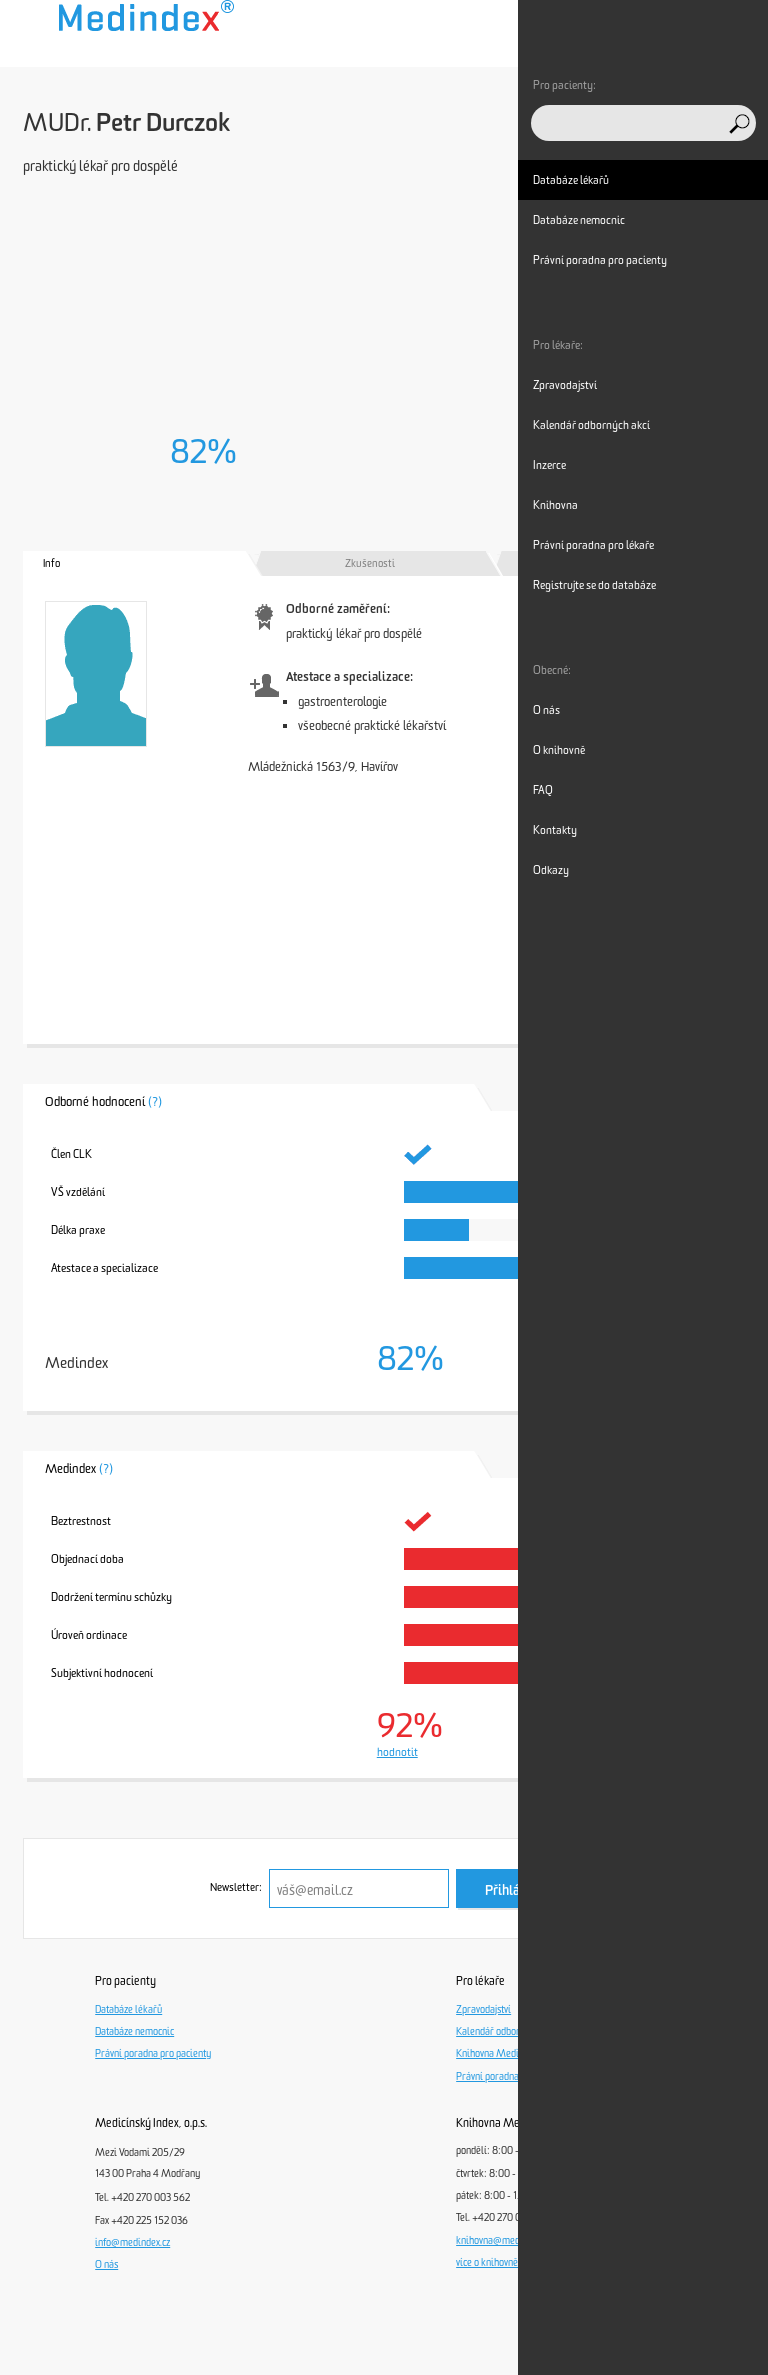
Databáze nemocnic (134, 2032)
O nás (106, 2265)
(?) (155, 1101)
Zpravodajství (483, 2010)
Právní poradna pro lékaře (510, 2077)
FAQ (543, 790)
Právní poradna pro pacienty (153, 2054)
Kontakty (555, 830)
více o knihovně (487, 2263)
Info (51, 563)
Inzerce (549, 465)
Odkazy (551, 870)
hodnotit (397, 1752)
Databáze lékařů (128, 2010)
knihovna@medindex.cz (504, 2241)
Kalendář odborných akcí (507, 2032)
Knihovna (555, 505)
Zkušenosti (370, 563)
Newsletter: (236, 1887)
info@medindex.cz (132, 2243)
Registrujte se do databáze (594, 585)
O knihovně (559, 750)
